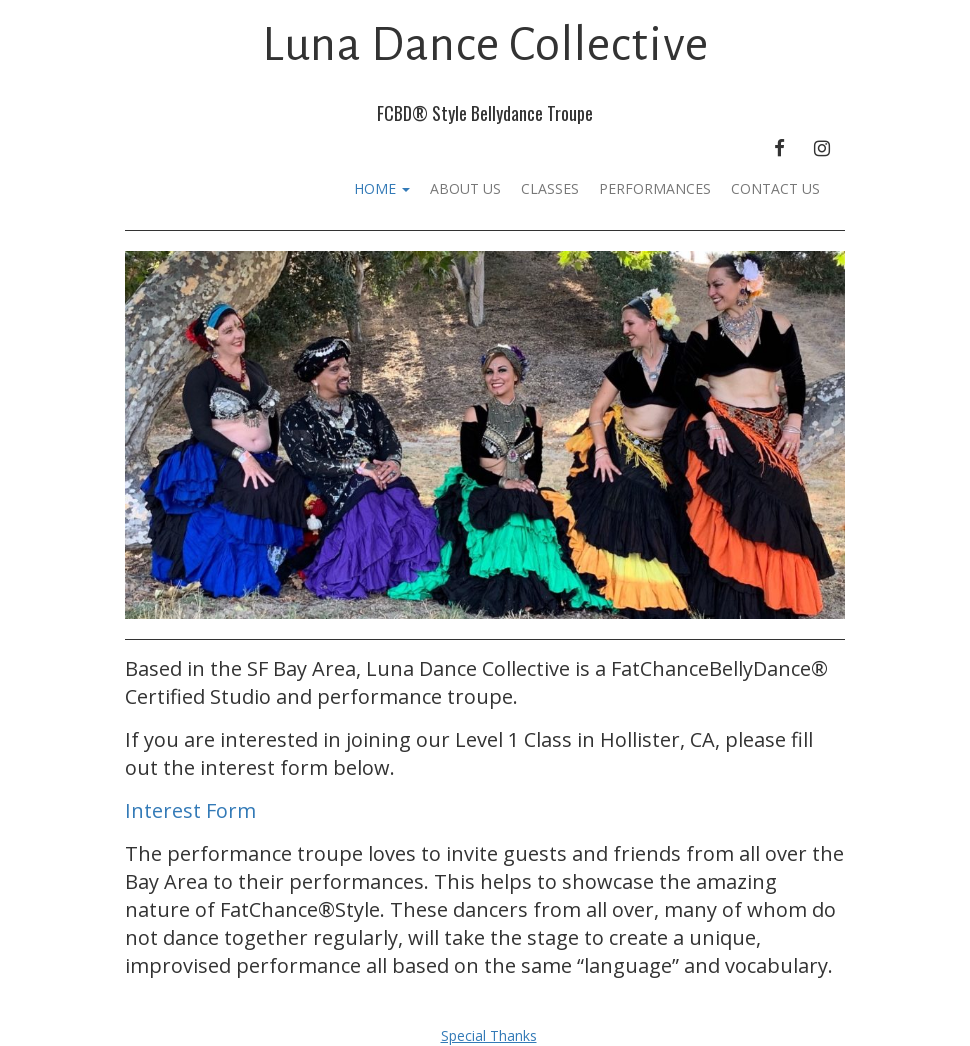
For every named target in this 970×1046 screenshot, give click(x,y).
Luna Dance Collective (485, 44)
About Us (465, 188)
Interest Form (190, 810)
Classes (550, 188)
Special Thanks (489, 1035)
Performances (655, 188)
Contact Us (775, 188)
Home (382, 188)
